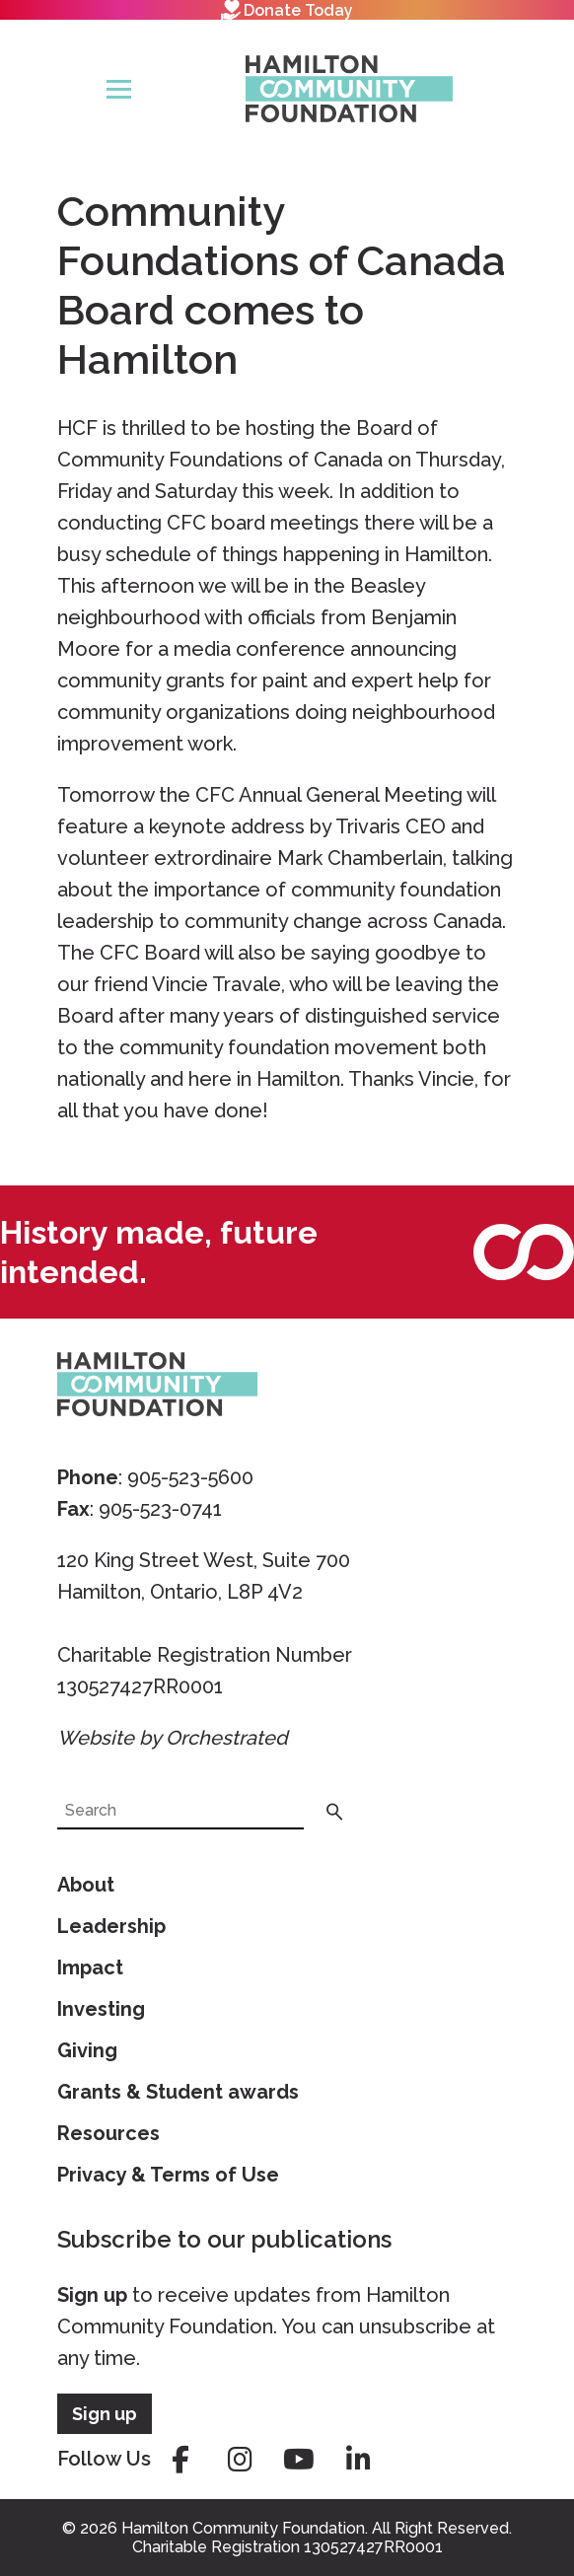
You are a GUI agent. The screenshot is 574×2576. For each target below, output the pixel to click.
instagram (239, 2459)
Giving (87, 2050)
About (85, 1884)
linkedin (358, 2459)
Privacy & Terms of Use (168, 2174)
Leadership (111, 1926)
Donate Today (287, 10)
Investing (101, 2009)
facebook (180, 2459)
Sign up (92, 2295)
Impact (90, 1967)
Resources (108, 2133)
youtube (299, 2459)
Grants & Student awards (178, 2092)
